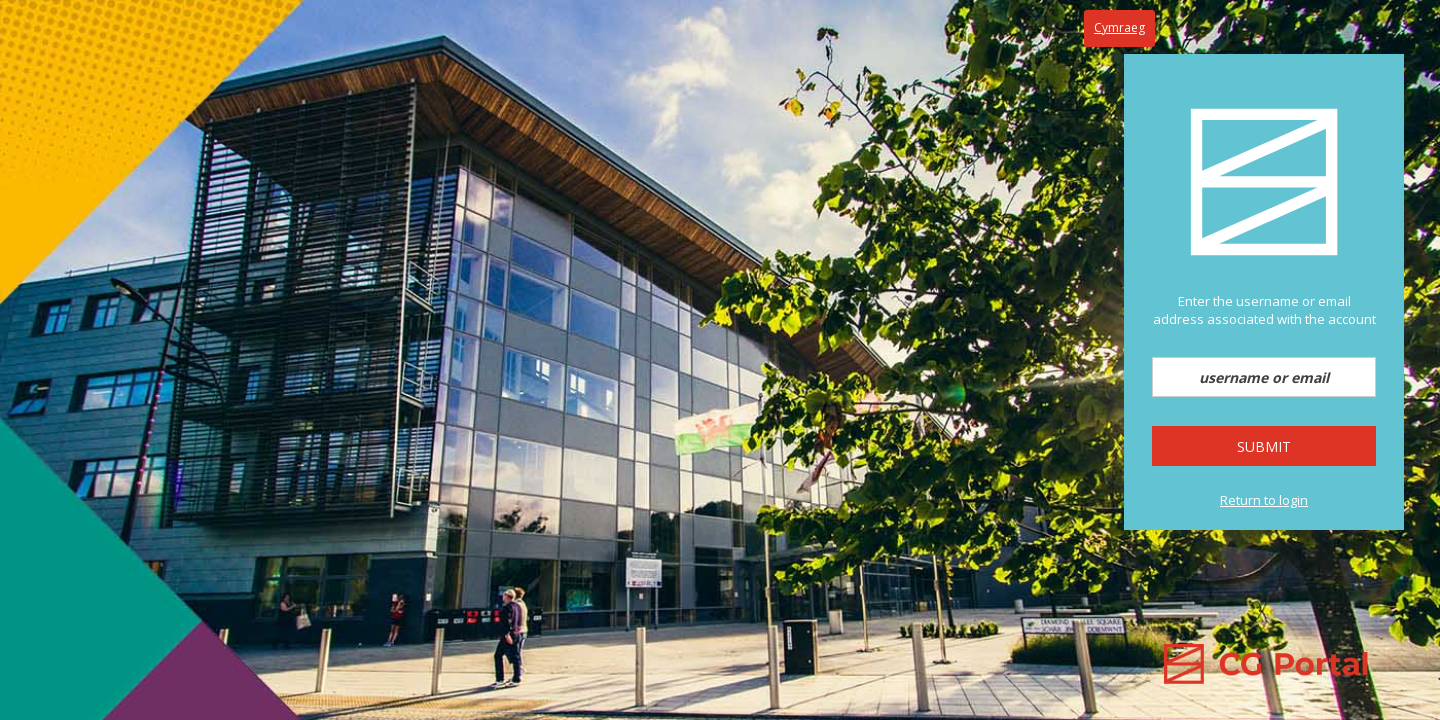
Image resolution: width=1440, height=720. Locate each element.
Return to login (1264, 500)
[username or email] (1264, 377)
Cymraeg (1119, 27)
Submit (1264, 446)
